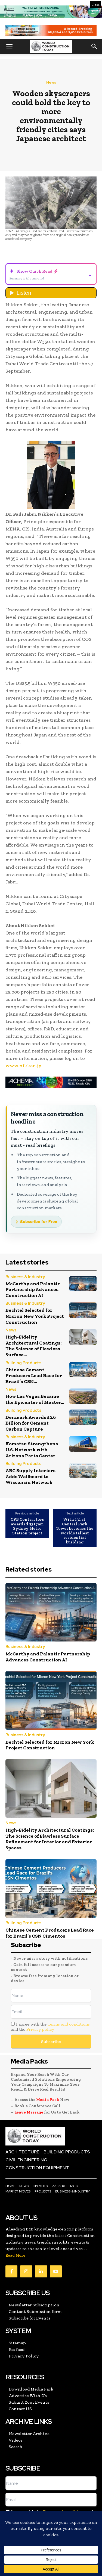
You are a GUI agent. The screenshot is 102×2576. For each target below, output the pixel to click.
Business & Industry (25, 1277)
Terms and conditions (69, 2024)
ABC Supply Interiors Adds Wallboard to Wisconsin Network (30, 1476)
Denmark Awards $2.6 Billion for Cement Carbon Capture (30, 1423)
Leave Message (29, 2112)
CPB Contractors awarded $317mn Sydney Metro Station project (27, 1526)
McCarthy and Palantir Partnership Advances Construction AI (32, 1289)
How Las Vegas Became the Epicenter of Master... (34, 1399)
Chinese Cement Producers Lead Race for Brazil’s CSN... (33, 1375)
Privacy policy (40, 2029)
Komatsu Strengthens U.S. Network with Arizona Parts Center (31, 1449)
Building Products (23, 1363)
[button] (9, 46)
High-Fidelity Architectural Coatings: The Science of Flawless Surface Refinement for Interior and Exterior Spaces (49, 1839)
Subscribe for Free (38, 1221)
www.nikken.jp (23, 1066)
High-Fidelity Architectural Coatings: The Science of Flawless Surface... (33, 1346)
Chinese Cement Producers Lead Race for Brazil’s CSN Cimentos (49, 1933)
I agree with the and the (50, 2026)
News (51, 82)
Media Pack (47, 2099)
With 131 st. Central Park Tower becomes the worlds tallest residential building (74, 1530)
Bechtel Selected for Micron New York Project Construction (34, 1316)
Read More (15, 2255)
